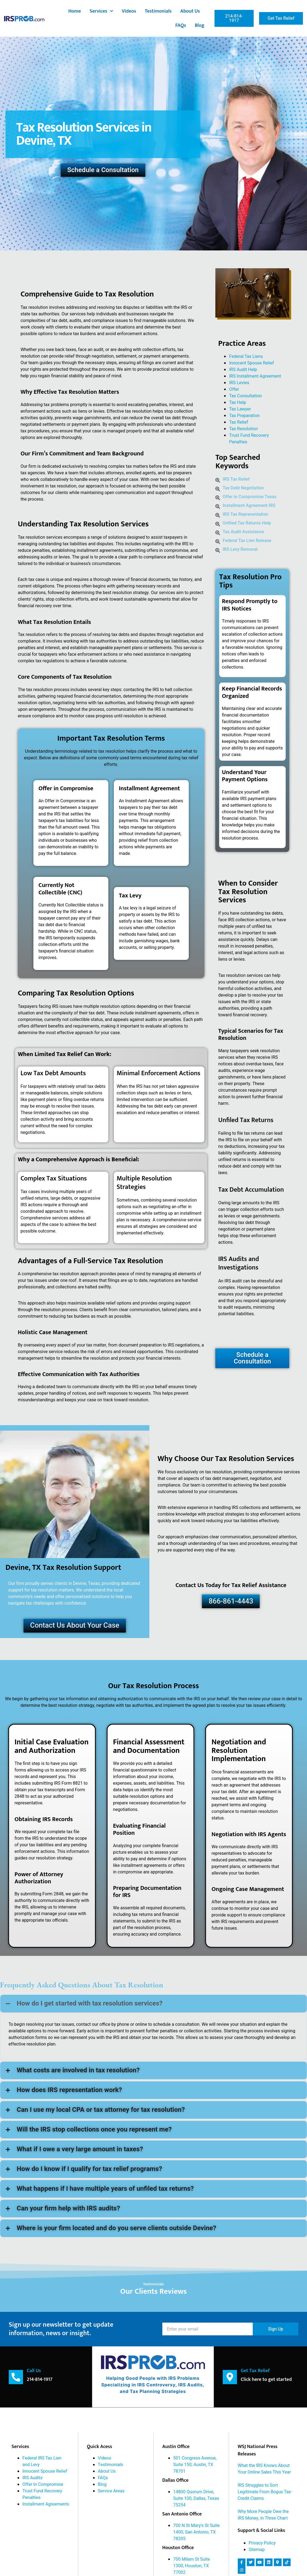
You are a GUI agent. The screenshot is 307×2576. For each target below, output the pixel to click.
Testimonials (158, 11)
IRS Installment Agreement (255, 376)
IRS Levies (239, 383)
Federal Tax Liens (246, 356)
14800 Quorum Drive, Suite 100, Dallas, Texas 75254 (196, 2498)
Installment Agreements (45, 2504)
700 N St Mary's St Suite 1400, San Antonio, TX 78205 (196, 2532)
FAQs (180, 25)
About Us (190, 11)
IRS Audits (32, 2477)
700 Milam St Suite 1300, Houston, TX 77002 (191, 2565)
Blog (199, 25)
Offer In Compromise (42, 2484)
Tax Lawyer (240, 409)
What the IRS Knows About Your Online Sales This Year (264, 2468)
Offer (234, 389)
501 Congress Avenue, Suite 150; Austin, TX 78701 (194, 2464)
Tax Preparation (244, 415)
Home (74, 11)
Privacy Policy (262, 2543)
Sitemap (257, 2549)
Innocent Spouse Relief (251, 363)
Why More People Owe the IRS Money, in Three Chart (263, 2514)
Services (101, 11)
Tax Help (237, 402)
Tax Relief (238, 422)
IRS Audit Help (243, 369)
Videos (129, 11)
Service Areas (111, 2490)
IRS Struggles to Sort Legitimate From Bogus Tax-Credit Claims (265, 2491)
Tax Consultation (245, 396)
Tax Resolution (243, 429)
